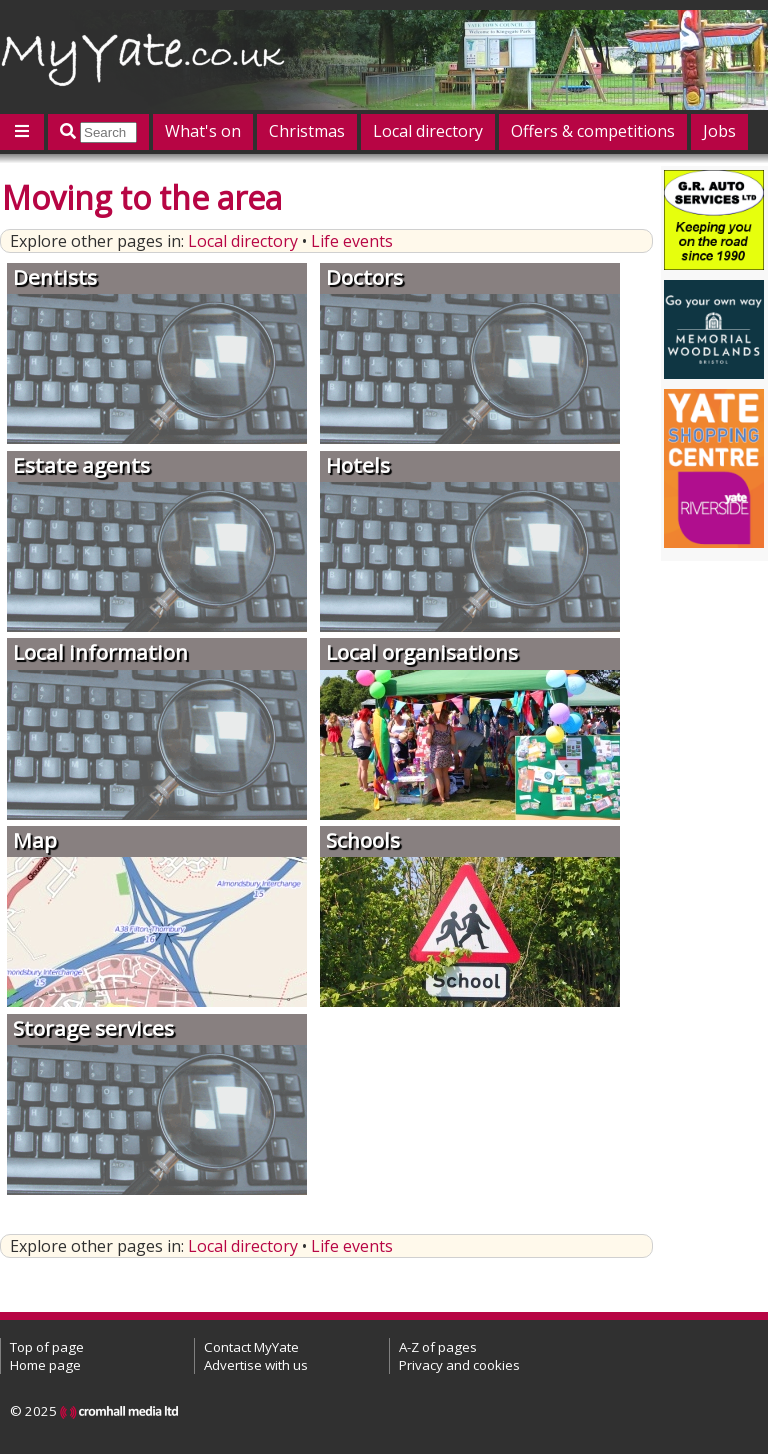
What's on (203, 131)
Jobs (719, 131)
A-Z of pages (438, 1347)
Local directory (428, 131)
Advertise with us (256, 1365)
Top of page (47, 1347)
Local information (100, 652)
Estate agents (81, 465)
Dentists (55, 277)
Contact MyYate (251, 1347)
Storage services (93, 1028)
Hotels (358, 465)
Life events (352, 241)
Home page (45, 1365)
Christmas (307, 131)
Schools (363, 840)
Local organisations (422, 652)
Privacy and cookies (459, 1365)
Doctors (364, 277)
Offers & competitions (593, 131)
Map (35, 840)
